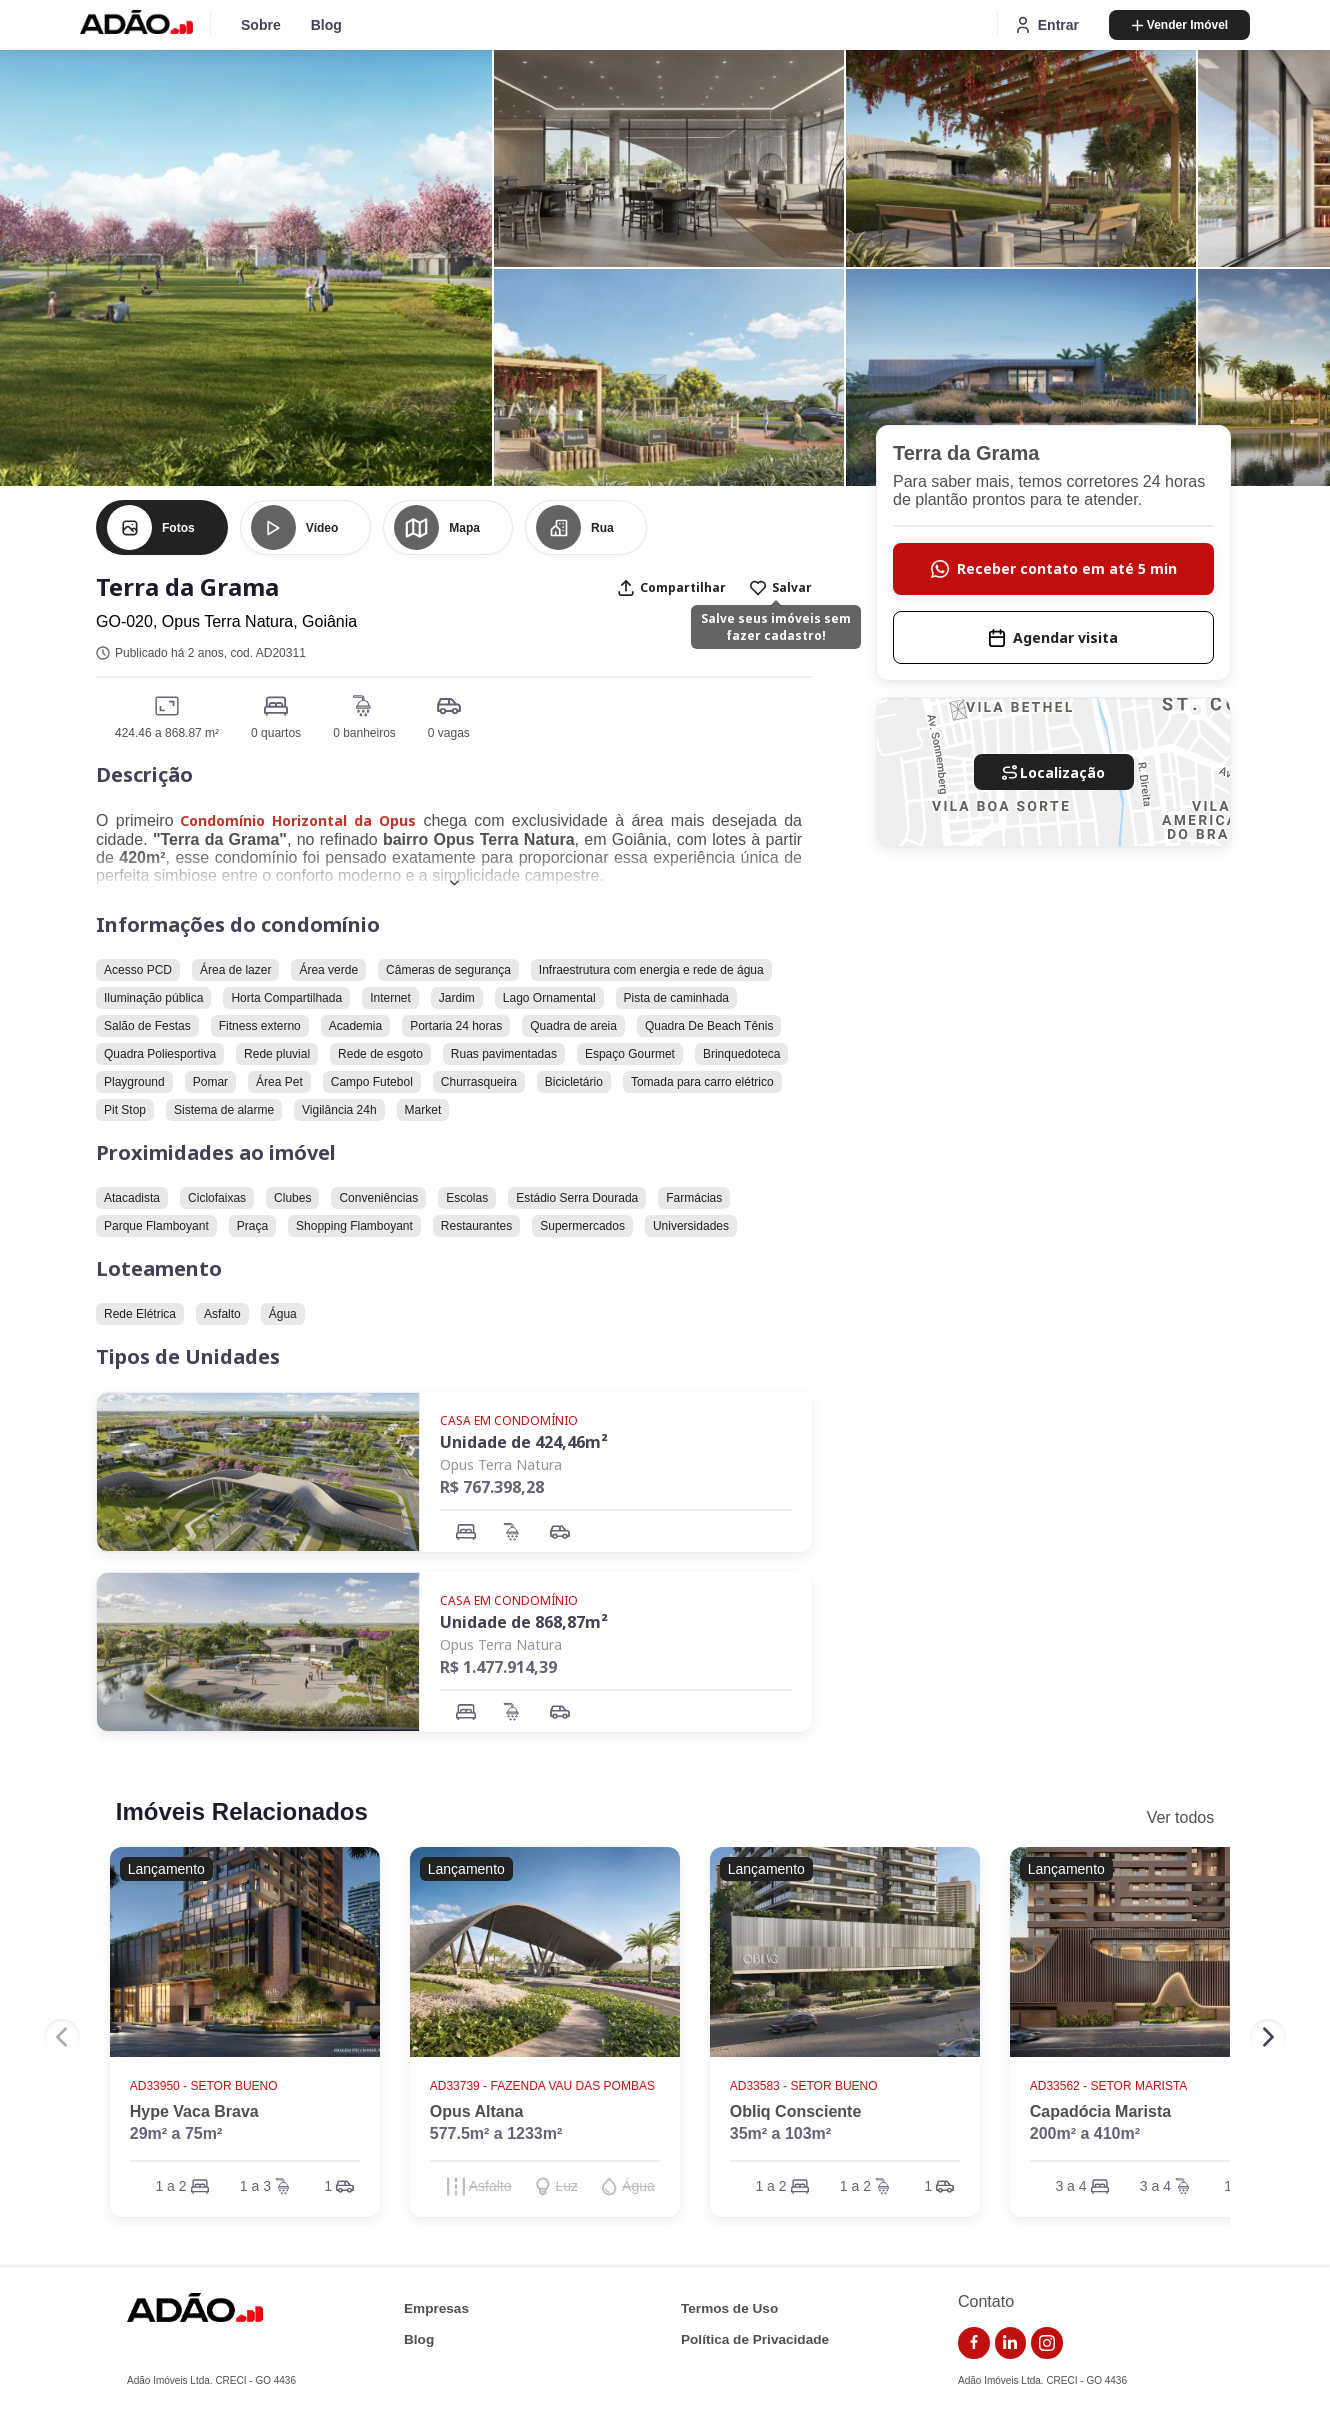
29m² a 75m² (176, 2133)
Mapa (464, 528)
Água (638, 2186)
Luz (567, 2186)
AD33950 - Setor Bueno (205, 2086)
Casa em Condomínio (509, 1420)
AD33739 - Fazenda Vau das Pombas (544, 2086)
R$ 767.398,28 (492, 1487)
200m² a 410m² (1085, 2133)
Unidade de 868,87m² (524, 1622)
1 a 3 (255, 2186)
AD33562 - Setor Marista (1110, 2086)
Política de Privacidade (755, 2339)
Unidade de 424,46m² (524, 1442)
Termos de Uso (729, 2308)
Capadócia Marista (1100, 2111)
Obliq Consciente (796, 2111)
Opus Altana (477, 2111)
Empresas (436, 2308)
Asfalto (490, 2186)
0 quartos (276, 733)
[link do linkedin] (1011, 2343)
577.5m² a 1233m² (496, 2133)
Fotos (178, 528)
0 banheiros (364, 733)
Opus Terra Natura (501, 1464)
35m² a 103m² (780, 2133)
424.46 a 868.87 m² (167, 733)
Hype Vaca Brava (194, 2111)
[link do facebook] (974, 2343)
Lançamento (166, 1869)
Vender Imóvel (1179, 25)
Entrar (1046, 25)
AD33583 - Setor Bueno (805, 2086)
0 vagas (449, 733)
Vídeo (322, 528)
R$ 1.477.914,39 (498, 1667)
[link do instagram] (1047, 2343)
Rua (602, 528)
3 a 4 (1070, 2186)
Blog (326, 25)
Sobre (261, 25)
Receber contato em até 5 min (1054, 568)
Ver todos (1181, 1817)
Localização (1053, 772)
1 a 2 (170, 2186)
